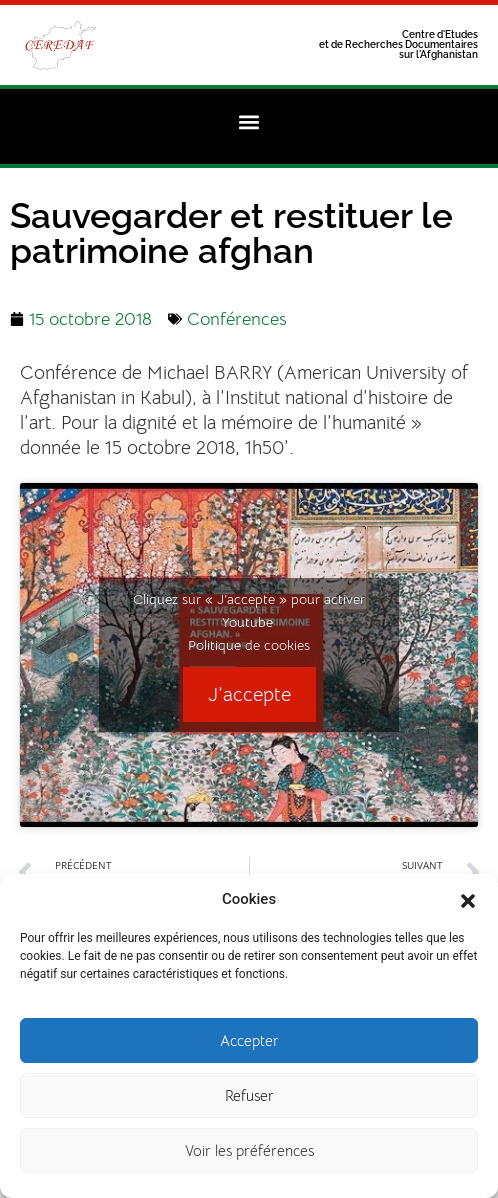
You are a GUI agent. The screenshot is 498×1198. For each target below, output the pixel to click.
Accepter (249, 1043)
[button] (468, 902)
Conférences (237, 319)
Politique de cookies (249, 645)
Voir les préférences (249, 1153)
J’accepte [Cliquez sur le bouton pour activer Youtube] (249, 694)
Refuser (249, 1098)
